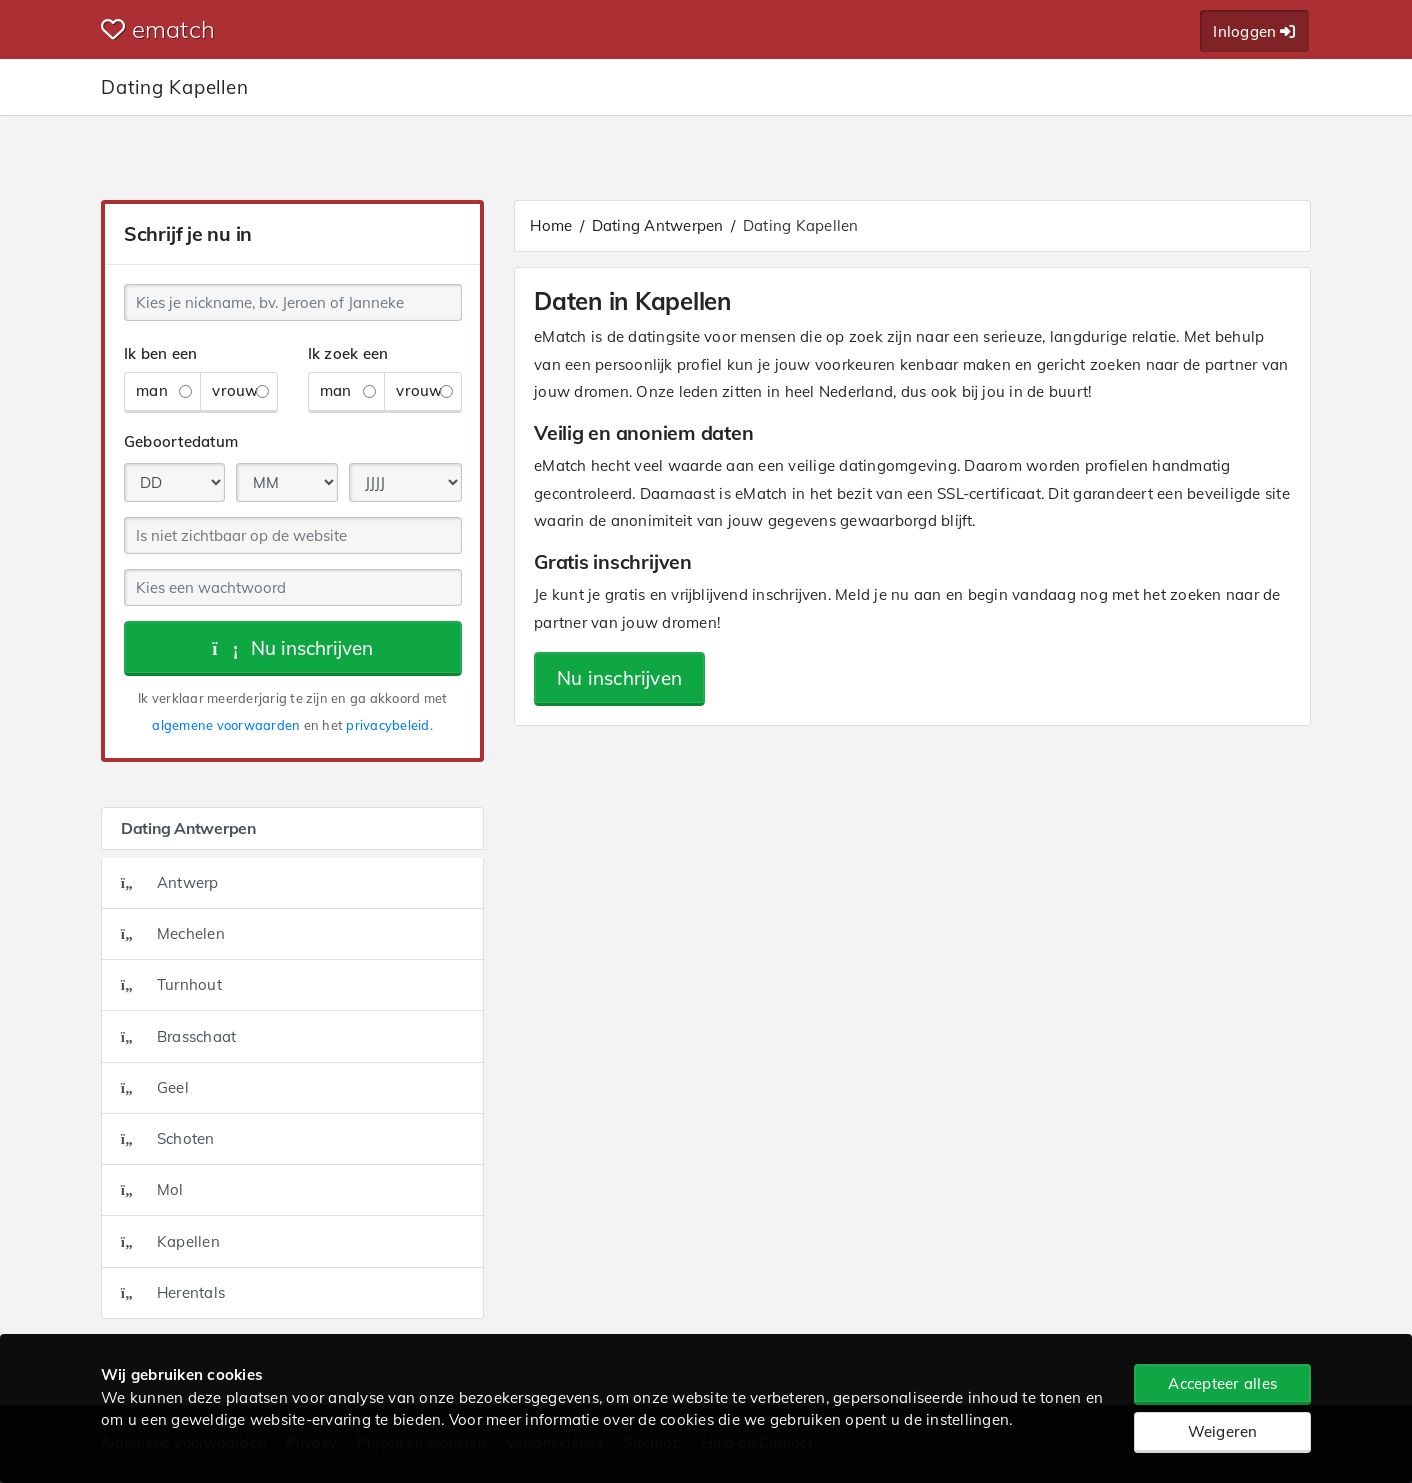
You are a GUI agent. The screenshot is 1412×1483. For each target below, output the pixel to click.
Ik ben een (161, 353)
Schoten (168, 1138)
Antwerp (170, 882)
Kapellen (170, 1241)
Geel (155, 1087)
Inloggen (1254, 31)
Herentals (173, 1292)
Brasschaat (179, 1036)
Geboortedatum (181, 441)
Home (551, 225)
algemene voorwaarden (226, 725)
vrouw (240, 390)
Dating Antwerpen (658, 225)
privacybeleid (387, 725)
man (164, 390)
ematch (158, 29)
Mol (152, 1189)
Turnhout (171, 984)
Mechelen (173, 933)
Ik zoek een (348, 353)
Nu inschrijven (292, 648)
